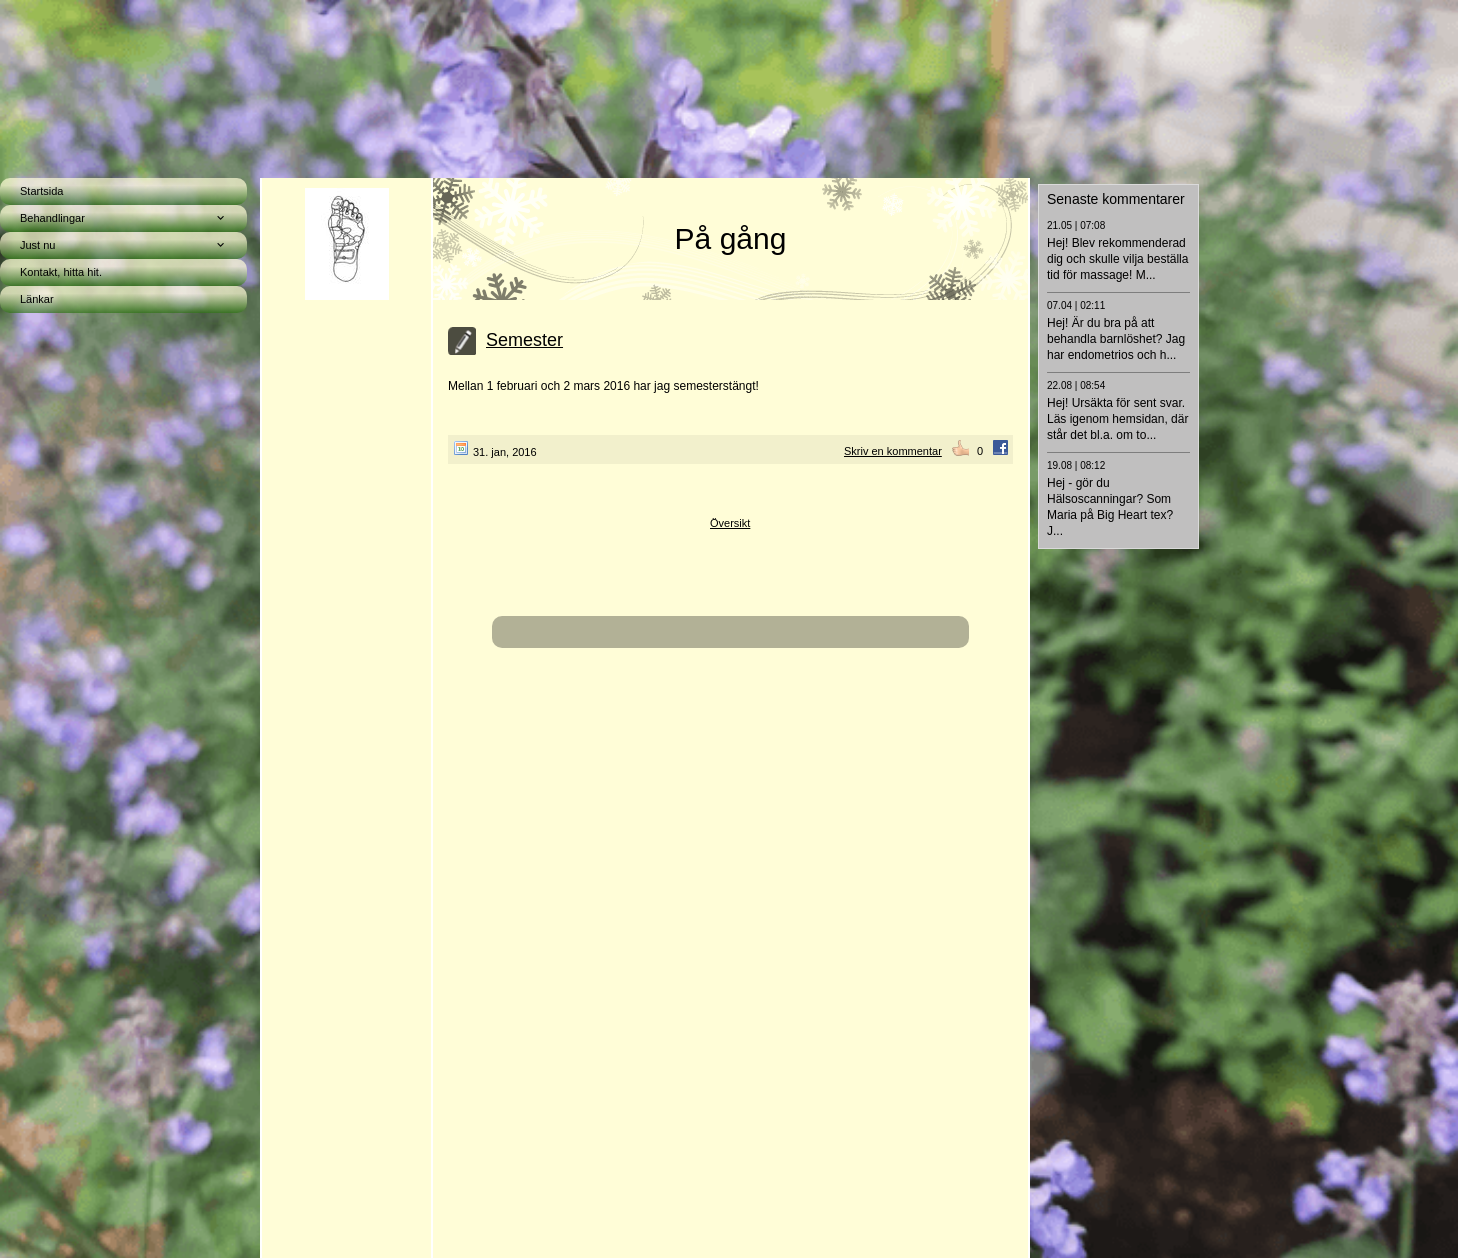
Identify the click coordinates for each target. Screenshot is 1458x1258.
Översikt (730, 523)
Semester (524, 340)
